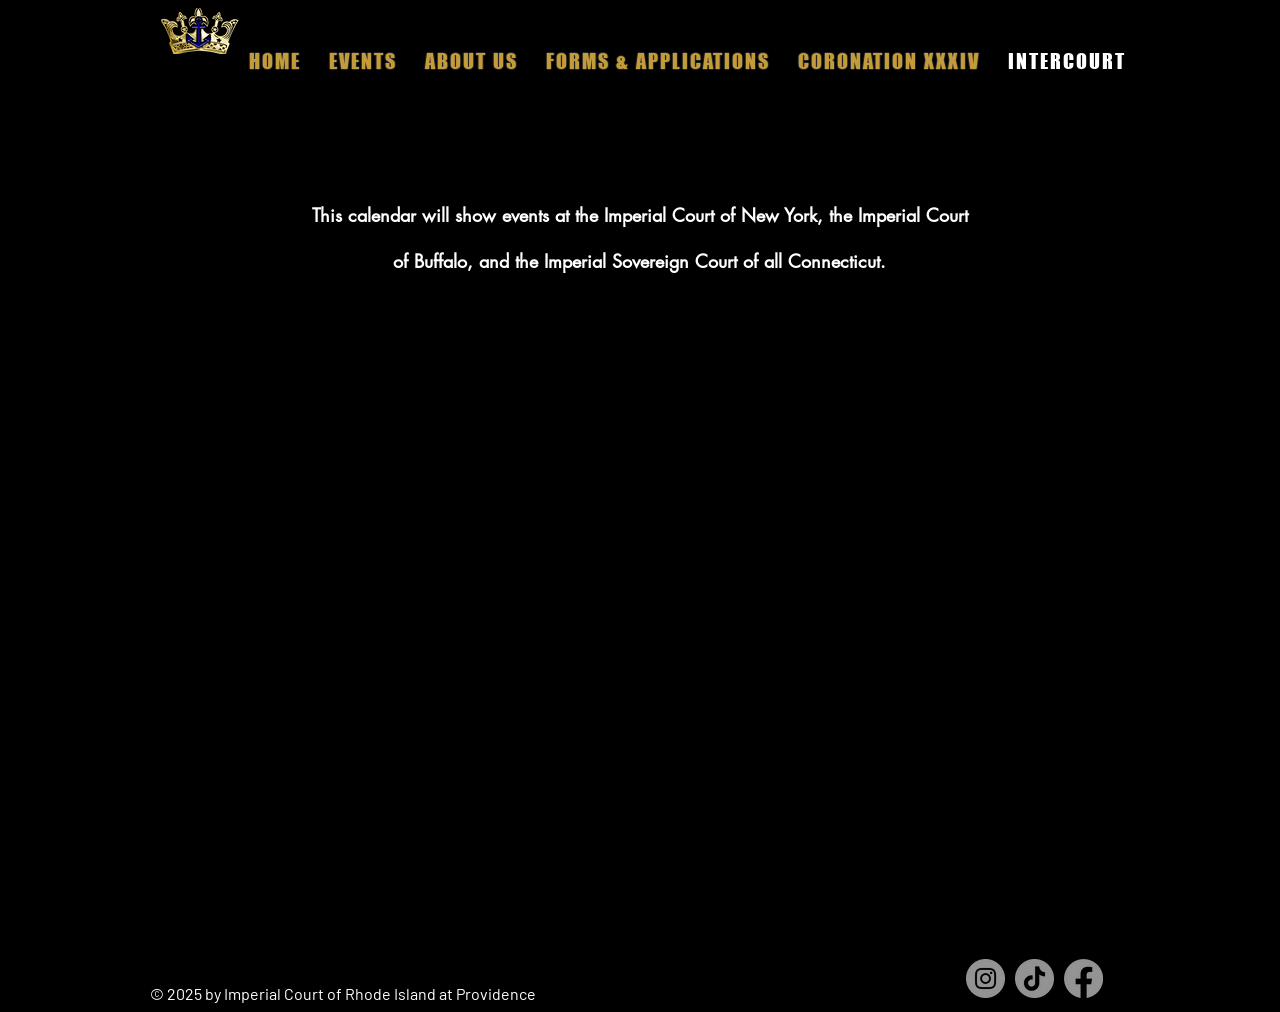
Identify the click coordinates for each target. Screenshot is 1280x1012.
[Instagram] (985, 978)
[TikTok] (1034, 978)
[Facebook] (1083, 978)
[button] (471, 61)
